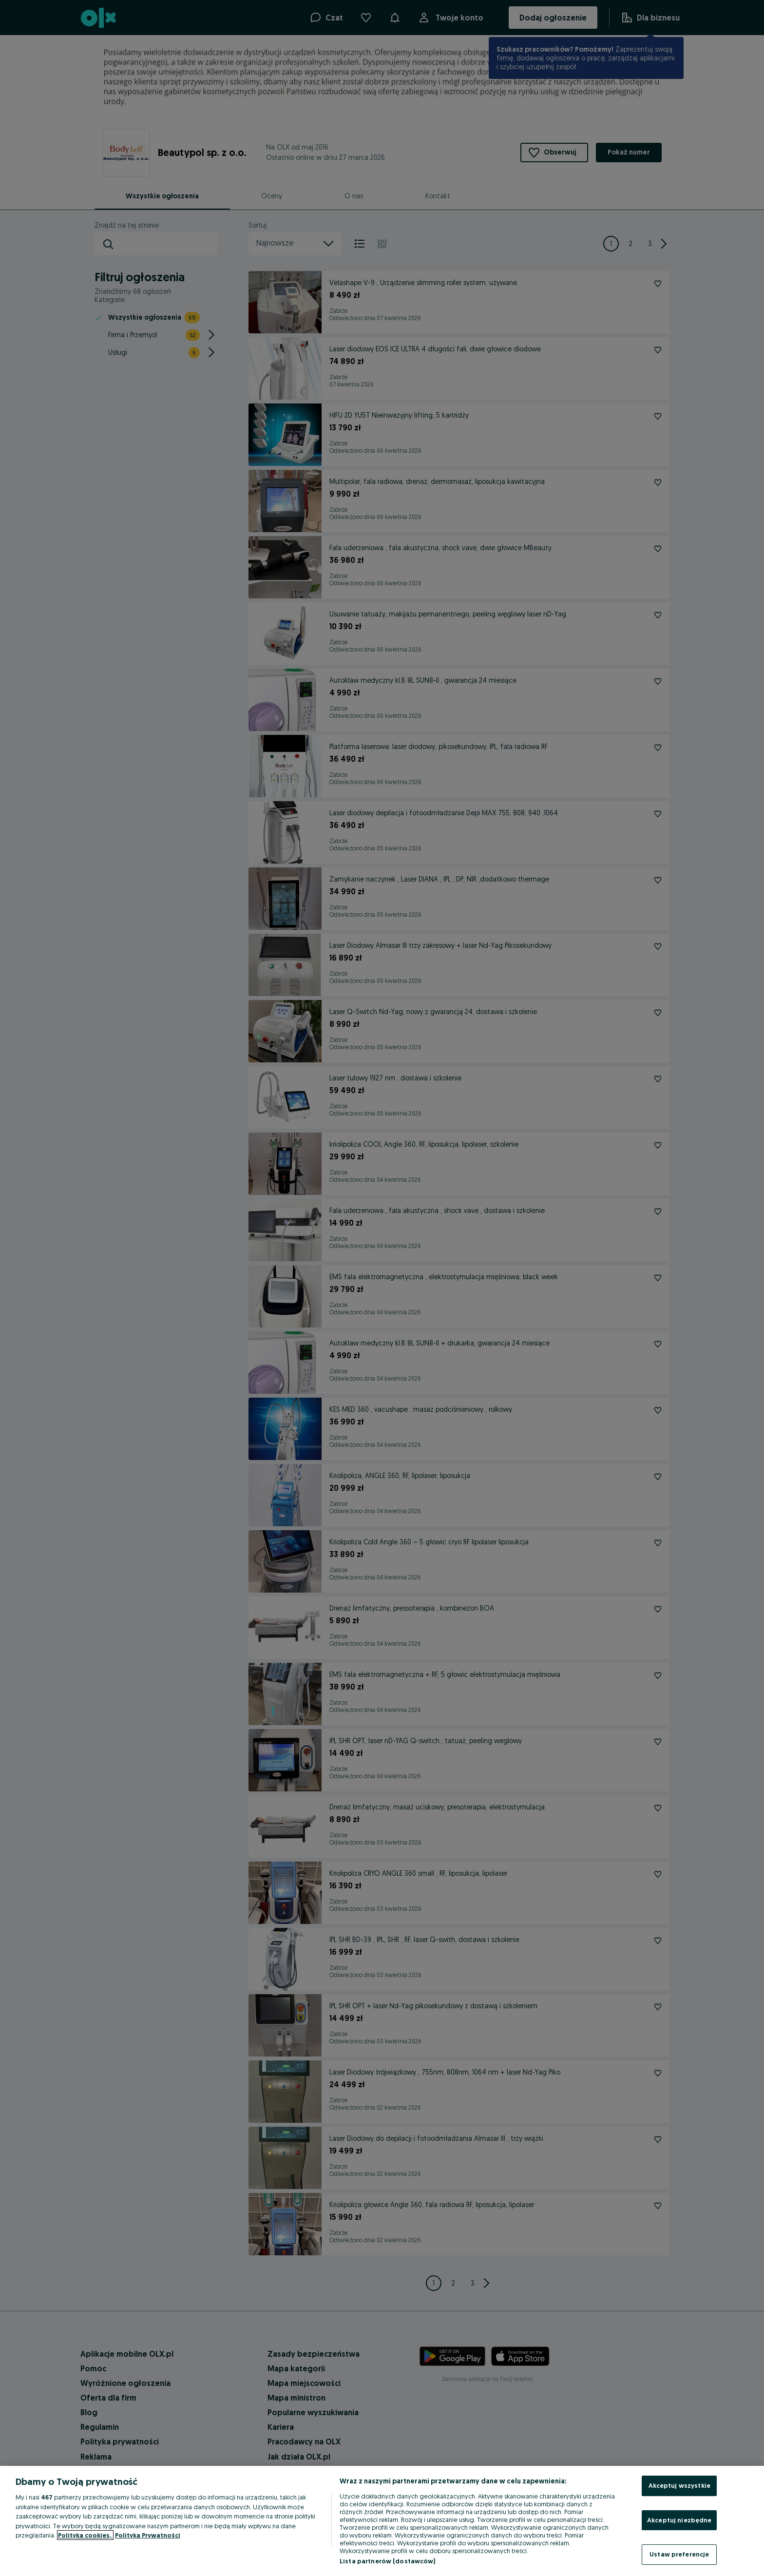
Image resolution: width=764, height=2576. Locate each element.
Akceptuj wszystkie (679, 2485)
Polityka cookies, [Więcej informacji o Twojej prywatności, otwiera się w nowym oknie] (85, 2535)
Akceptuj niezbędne (679, 2520)
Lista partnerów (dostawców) (388, 2561)
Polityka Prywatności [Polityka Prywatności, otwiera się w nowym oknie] (147, 2535)
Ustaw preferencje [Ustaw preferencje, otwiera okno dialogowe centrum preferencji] (679, 2554)
